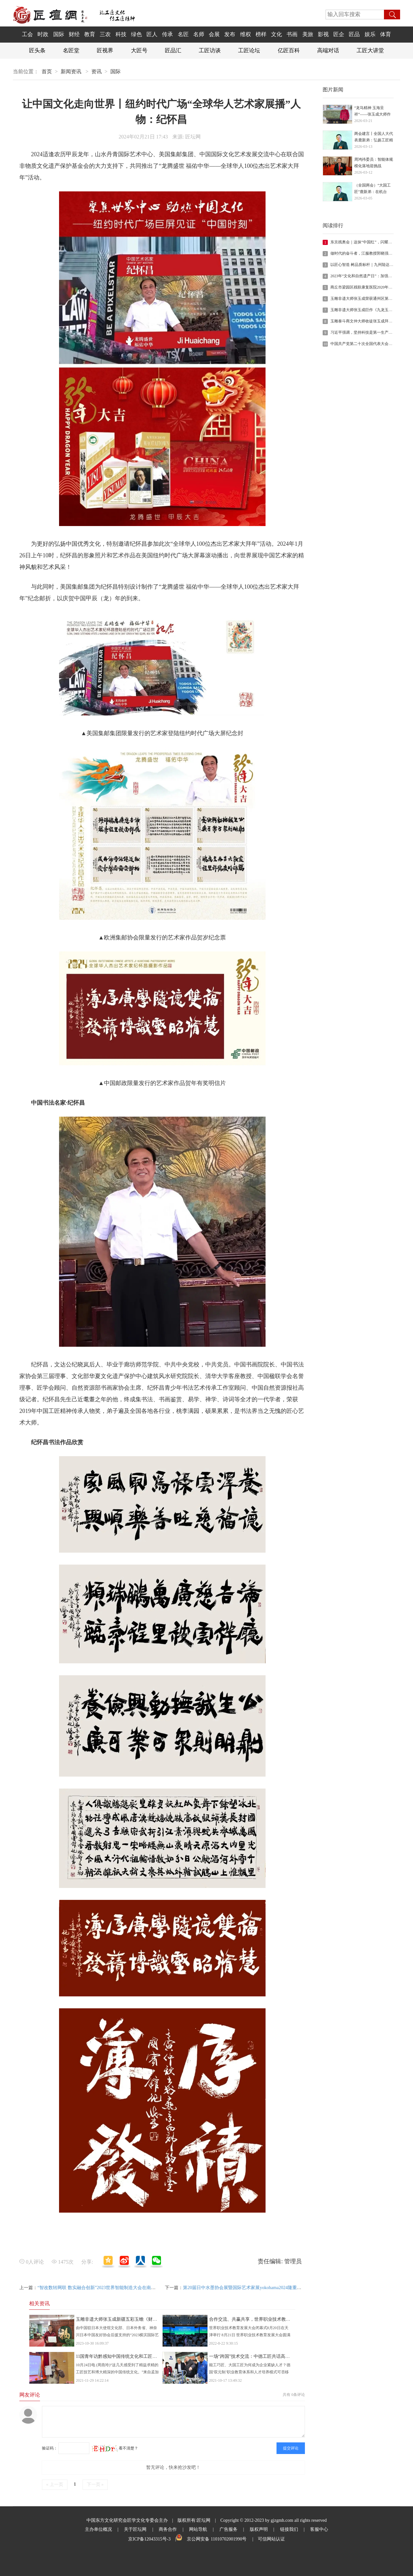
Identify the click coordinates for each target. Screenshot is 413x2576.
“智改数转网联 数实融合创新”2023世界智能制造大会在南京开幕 (101, 2287)
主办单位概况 (98, 2529)
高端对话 (328, 50)
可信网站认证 (271, 2539)
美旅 (307, 34)
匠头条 (37, 50)
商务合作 (168, 2529)
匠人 (151, 34)
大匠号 (139, 50)
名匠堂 (71, 50)
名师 (198, 34)
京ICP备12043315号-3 (149, 2539)
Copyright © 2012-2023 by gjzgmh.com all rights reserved (273, 2520)
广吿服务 (228, 2529)
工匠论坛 (249, 50)
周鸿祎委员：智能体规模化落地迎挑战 (373, 162)
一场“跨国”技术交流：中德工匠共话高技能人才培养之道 (265, 2356)
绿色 (136, 34)
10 (325, 344)
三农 (105, 34)
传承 (167, 34)
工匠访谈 (210, 50)
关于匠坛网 (135, 2529)
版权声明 (259, 2529)
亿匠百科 (289, 50)
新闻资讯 (71, 71)
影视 (323, 34)
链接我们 (289, 2529)
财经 (74, 34)
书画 (292, 34)
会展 (214, 34)
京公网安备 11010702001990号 (217, 2539)
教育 (89, 34)
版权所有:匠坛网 (193, 2520)
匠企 (338, 34)
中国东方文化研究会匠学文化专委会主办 (127, 2520)
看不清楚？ (115, 2448)
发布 (229, 34)
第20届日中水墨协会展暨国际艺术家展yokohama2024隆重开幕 (244, 2287)
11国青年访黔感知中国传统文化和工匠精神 (118, 2356)
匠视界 (105, 50)
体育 (385, 34)
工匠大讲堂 (370, 50)
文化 (276, 34)
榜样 (261, 34)
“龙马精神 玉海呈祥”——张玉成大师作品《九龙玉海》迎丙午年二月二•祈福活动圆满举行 (373, 111)
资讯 (96, 71)
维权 (245, 34)
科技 (121, 34)
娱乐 (370, 34)
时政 (42, 34)
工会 (27, 34)
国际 (58, 34)
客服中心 (319, 2529)
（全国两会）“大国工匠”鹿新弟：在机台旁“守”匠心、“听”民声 (373, 189)
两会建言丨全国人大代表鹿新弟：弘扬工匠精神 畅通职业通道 (373, 137)
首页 (47, 71)
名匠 (183, 34)
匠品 (354, 34)
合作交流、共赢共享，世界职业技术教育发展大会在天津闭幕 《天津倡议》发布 (288, 2319)
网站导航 (198, 2529)
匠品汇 (173, 50)
